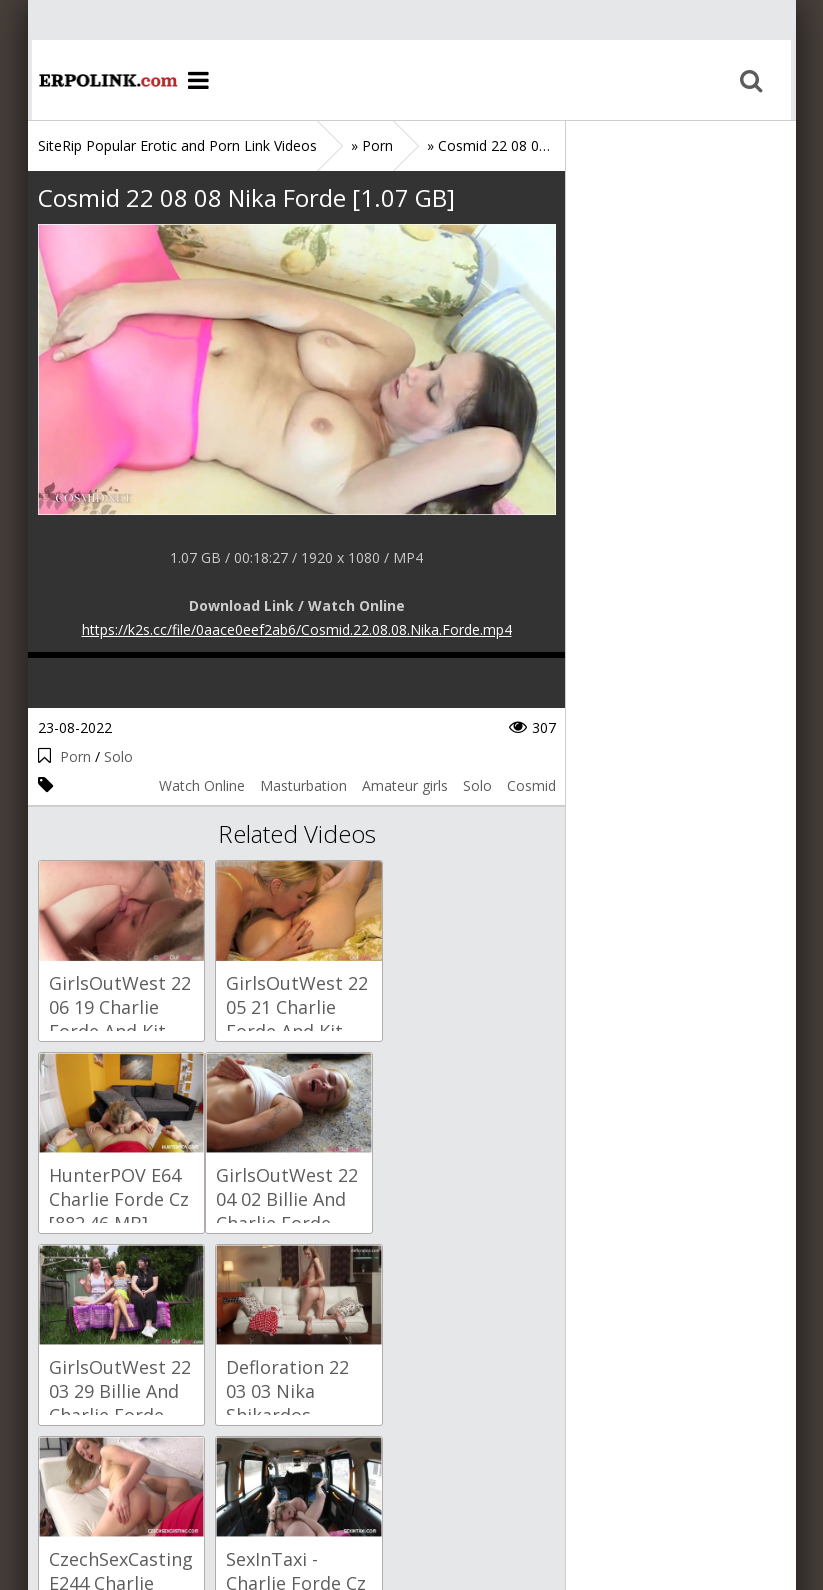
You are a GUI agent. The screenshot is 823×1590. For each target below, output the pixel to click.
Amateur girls (405, 785)
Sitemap (124, 1495)
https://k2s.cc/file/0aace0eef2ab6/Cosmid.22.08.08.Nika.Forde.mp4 (297, 629)
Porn (75, 756)
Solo (118, 756)
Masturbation (303, 785)
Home (103, 80)
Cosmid (531, 785)
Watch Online (202, 785)
